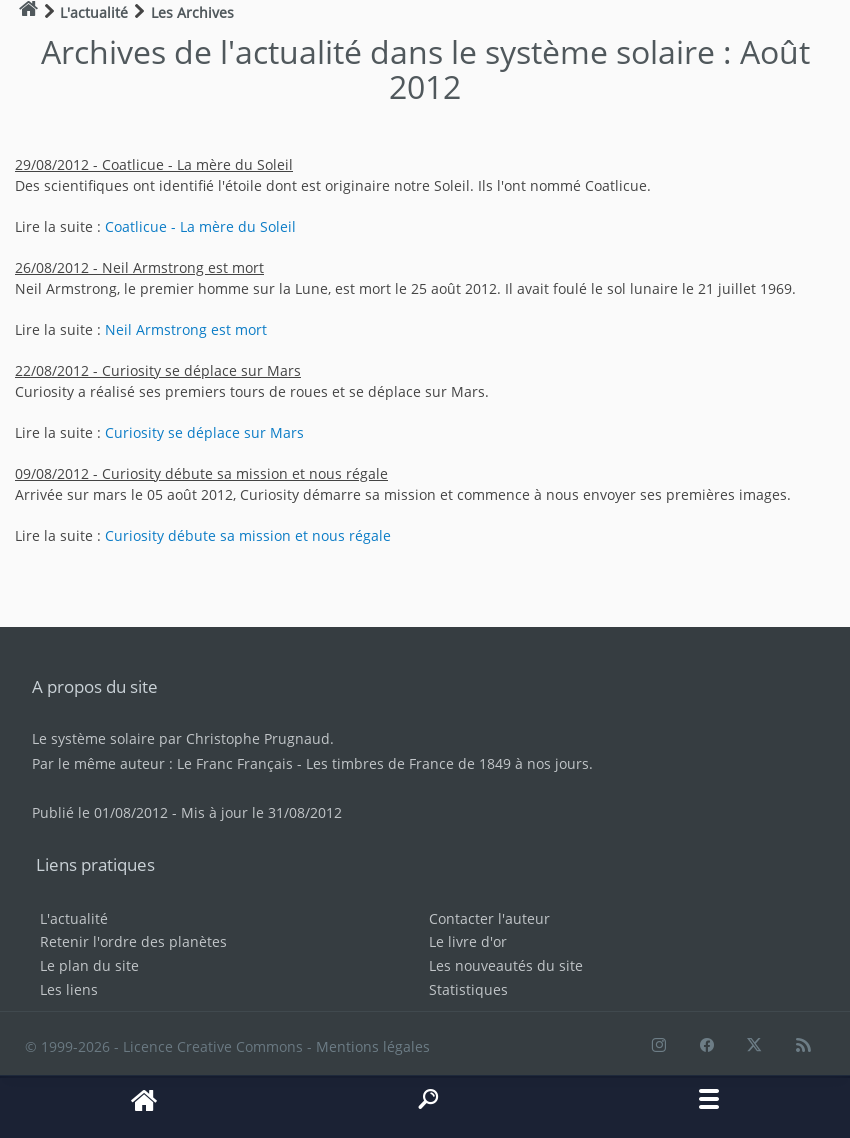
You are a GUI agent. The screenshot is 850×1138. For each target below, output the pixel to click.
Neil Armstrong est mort (186, 329)
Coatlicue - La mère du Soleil (200, 226)
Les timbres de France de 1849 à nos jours (447, 763)
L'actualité (74, 918)
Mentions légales (373, 1046)
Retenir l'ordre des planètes (133, 941)
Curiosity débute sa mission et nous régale (248, 535)
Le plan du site (89, 965)
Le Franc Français (235, 763)
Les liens (69, 989)
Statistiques (468, 989)
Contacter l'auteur (489, 918)
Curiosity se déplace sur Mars (204, 432)
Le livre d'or (468, 941)
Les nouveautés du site (506, 965)
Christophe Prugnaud (258, 738)
